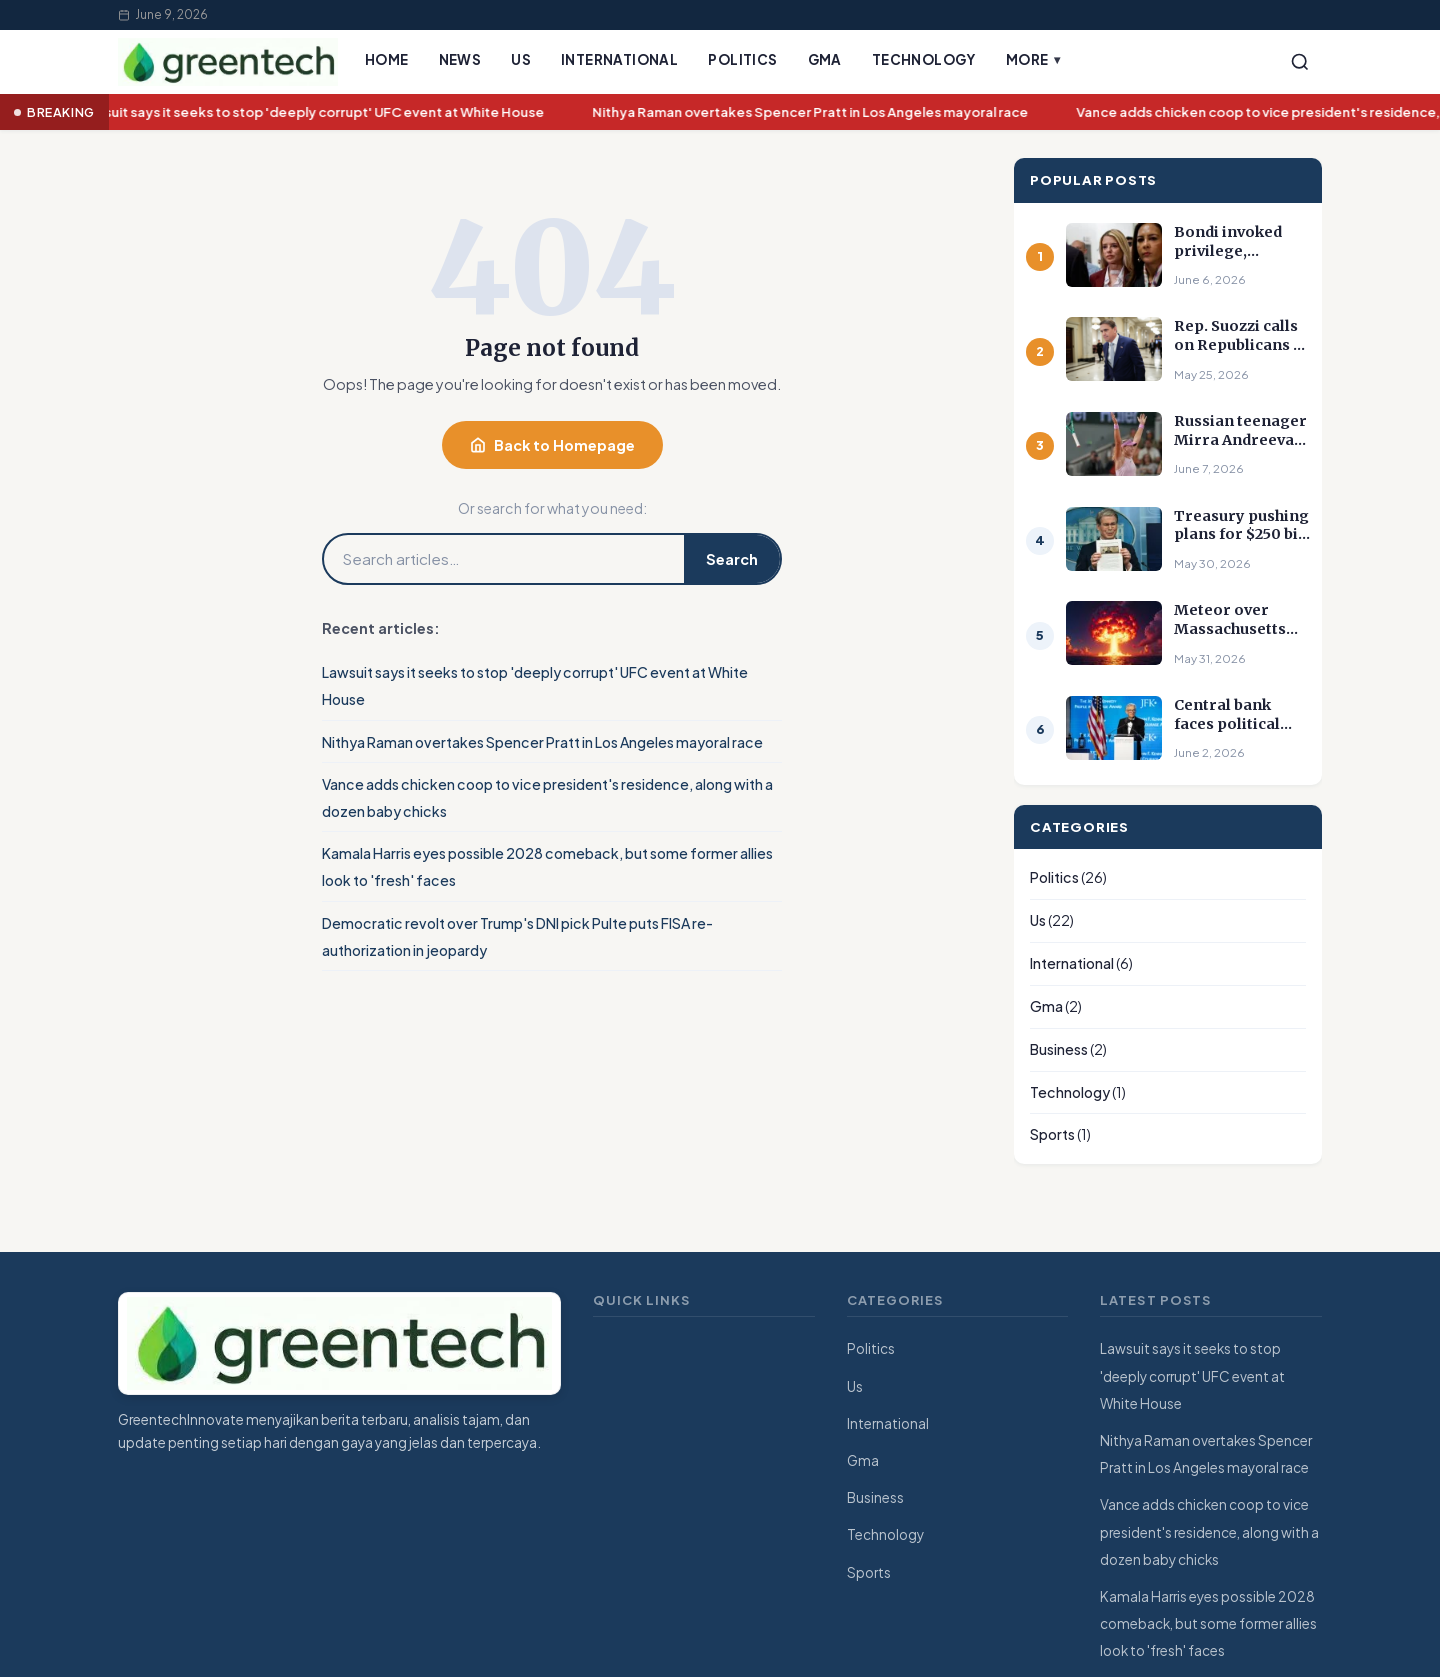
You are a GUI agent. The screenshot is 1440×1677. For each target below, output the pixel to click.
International (619, 59)
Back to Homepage (552, 445)
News (460, 59)
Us (521, 59)
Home (387, 59)
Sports (1052, 1134)
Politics (742, 59)
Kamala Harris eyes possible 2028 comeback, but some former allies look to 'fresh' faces (1208, 1623)
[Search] (1300, 62)
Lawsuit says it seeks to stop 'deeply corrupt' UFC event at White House (315, 112)
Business (1059, 1049)
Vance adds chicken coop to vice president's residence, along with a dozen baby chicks (1209, 1531)
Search (732, 559)
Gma (825, 59)
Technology (924, 59)
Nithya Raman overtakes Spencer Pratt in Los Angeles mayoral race (814, 112)
